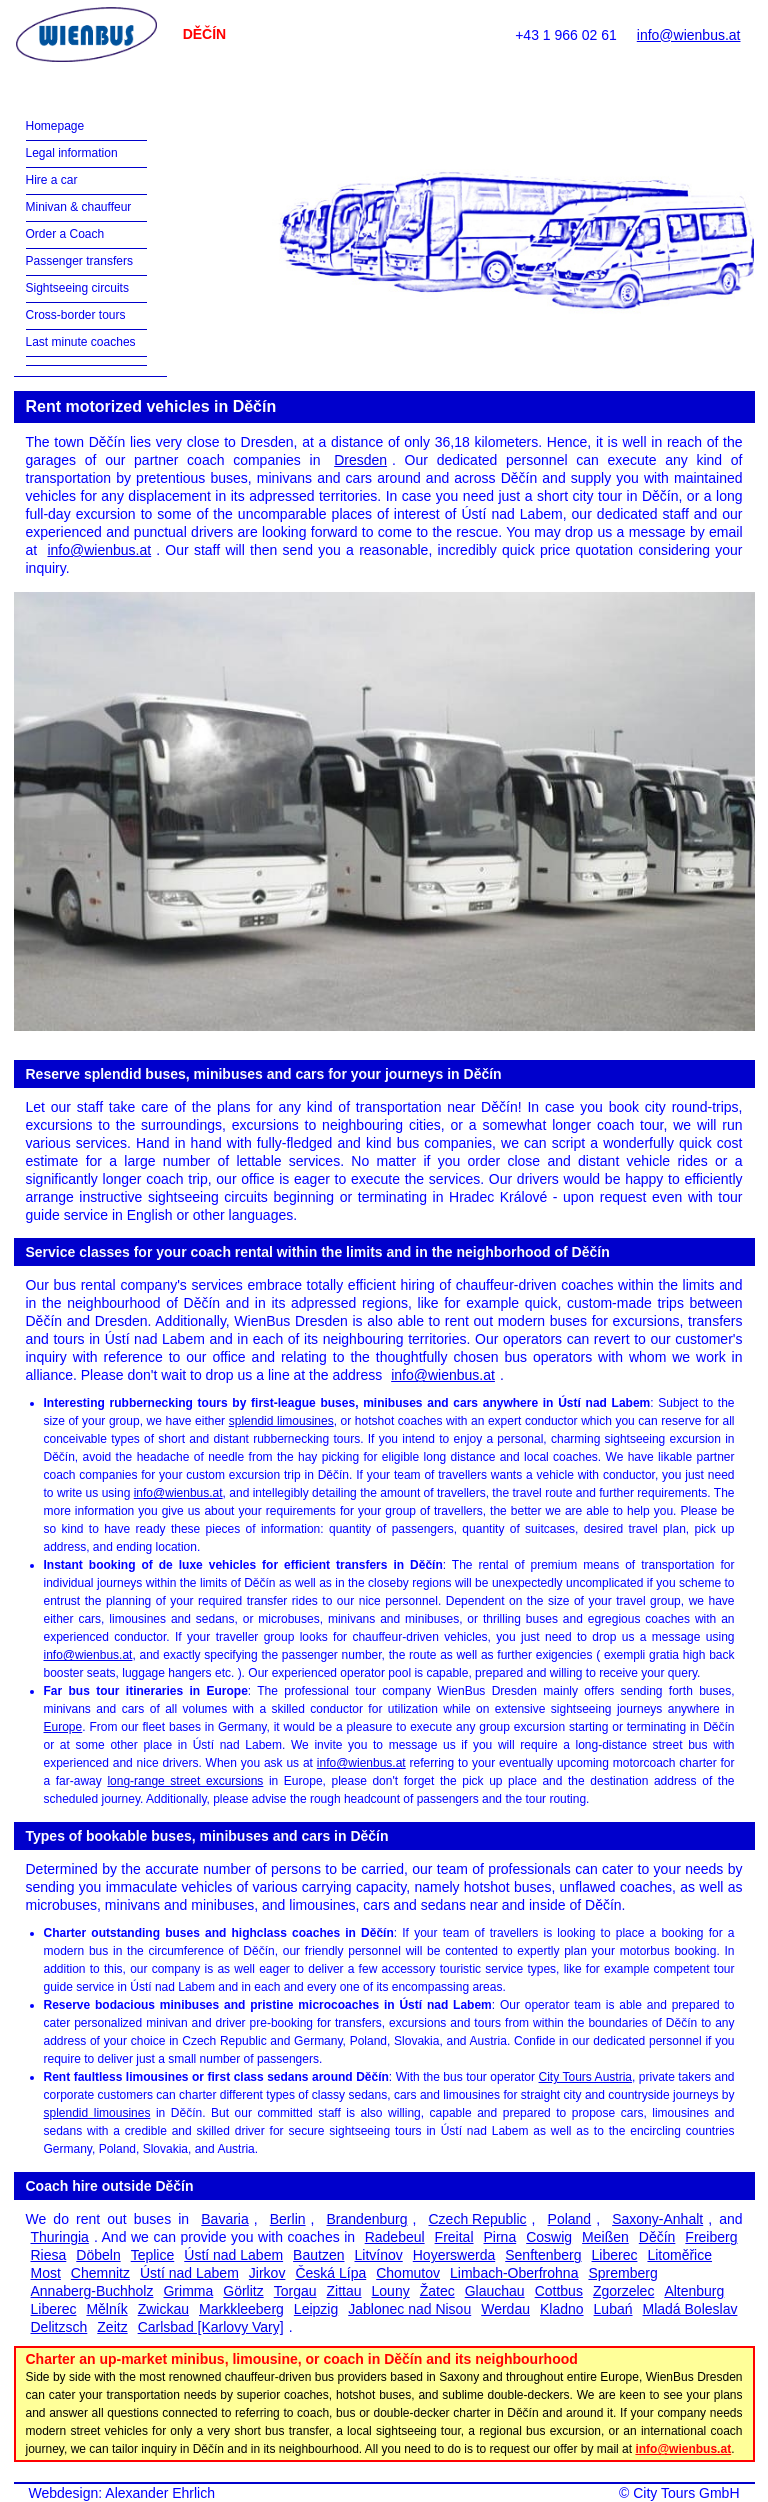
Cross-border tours (76, 315)
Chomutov (408, 2273)
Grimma (188, 2291)
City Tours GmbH (686, 2493)
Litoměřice (679, 2255)
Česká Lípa (330, 2273)
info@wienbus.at (689, 35)
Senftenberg (543, 2255)
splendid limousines (281, 1421)
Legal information (72, 153)
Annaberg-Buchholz (92, 2291)
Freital (454, 2237)
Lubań (613, 2309)
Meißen (605, 2237)
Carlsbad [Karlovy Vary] (211, 2327)
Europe (63, 1727)
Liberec (615, 2255)
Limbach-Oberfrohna (514, 2273)
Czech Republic (477, 2219)
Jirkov (267, 2273)
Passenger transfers (79, 261)
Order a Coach (65, 234)
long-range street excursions (185, 1781)
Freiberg (711, 2237)
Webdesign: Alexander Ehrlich (122, 2493)
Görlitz (243, 2291)
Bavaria (224, 2219)
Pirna (500, 2237)
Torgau (295, 2291)
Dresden (360, 460)
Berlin (288, 2219)
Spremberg (622, 2273)
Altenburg (694, 2291)
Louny (391, 2291)
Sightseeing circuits (77, 288)
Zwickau (163, 2309)
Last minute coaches (81, 342)
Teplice (153, 2255)
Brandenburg (367, 2219)
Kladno (562, 2309)
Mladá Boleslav (690, 2309)
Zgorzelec (623, 2291)
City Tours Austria (585, 2077)
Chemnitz (100, 2273)
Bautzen (318, 2255)
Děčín (657, 2237)
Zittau (344, 2291)
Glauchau (495, 2291)
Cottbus (559, 2291)
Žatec (437, 2291)
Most (46, 2273)
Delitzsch (59, 2327)
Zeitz (112, 2327)
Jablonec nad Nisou (409, 2309)
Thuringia (60, 2237)
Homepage (55, 126)
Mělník (106, 2309)
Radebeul (395, 2237)
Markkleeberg (241, 2309)
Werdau (505, 2309)
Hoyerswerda (454, 2255)
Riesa (49, 2255)
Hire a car (52, 180)
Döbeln (98, 2255)
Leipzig (316, 2309)
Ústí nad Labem (233, 2255)
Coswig (549, 2237)
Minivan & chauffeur (79, 207)
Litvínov (378, 2255)
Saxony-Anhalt (657, 2219)
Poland (570, 2219)
